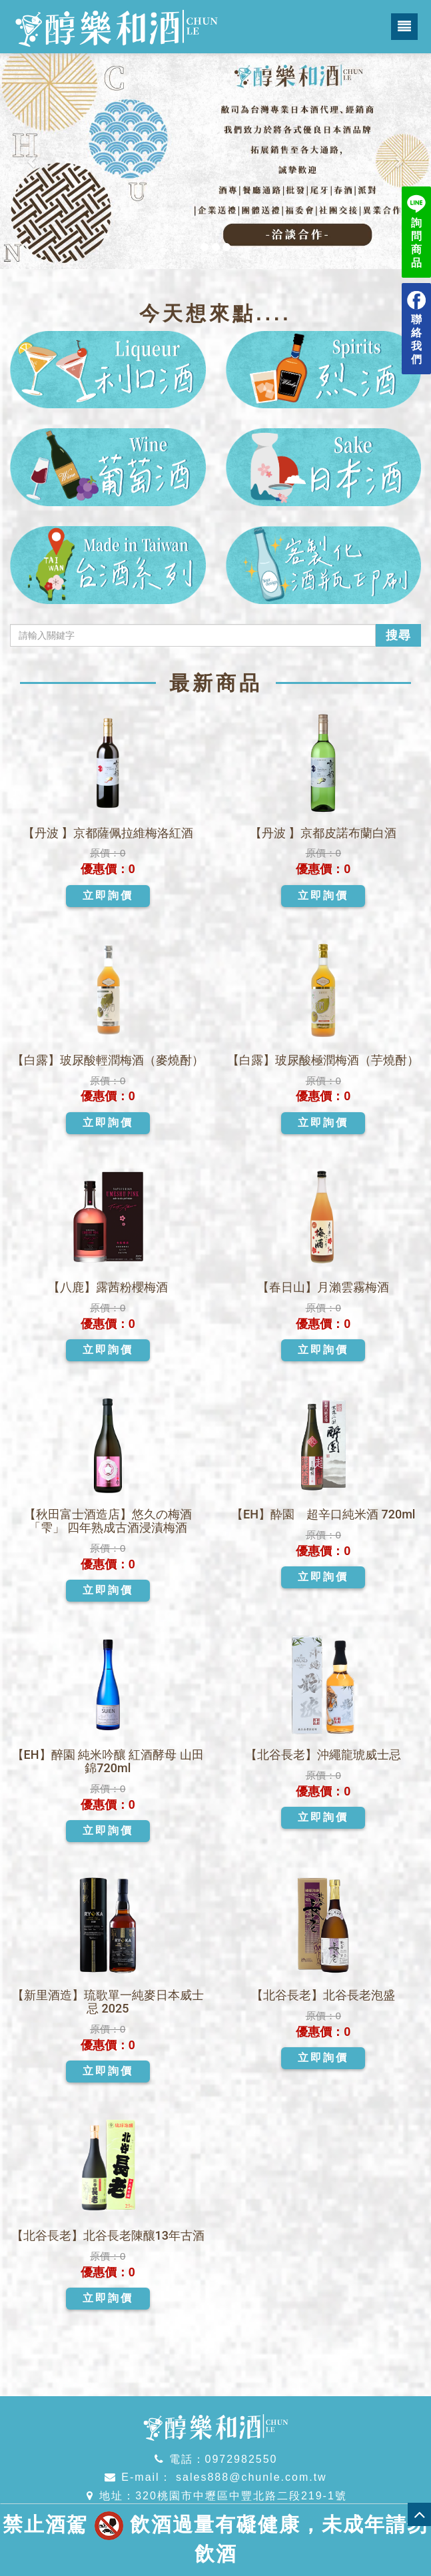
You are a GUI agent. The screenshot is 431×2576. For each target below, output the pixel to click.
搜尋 (398, 635)
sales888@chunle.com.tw (249, 2477)
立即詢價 (108, 895)
